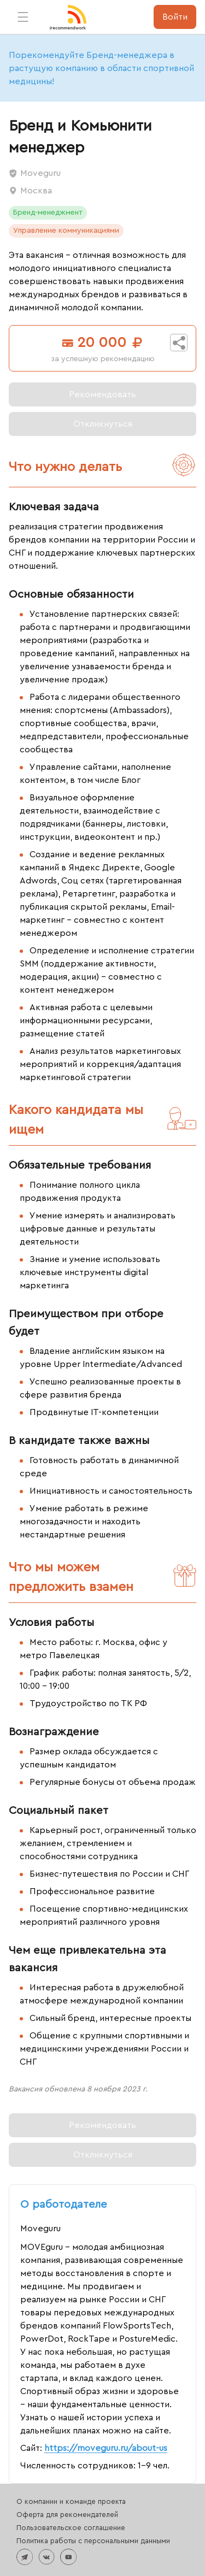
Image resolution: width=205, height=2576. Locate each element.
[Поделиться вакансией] (179, 342)
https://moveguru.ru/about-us (105, 2448)
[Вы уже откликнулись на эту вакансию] (102, 424)
